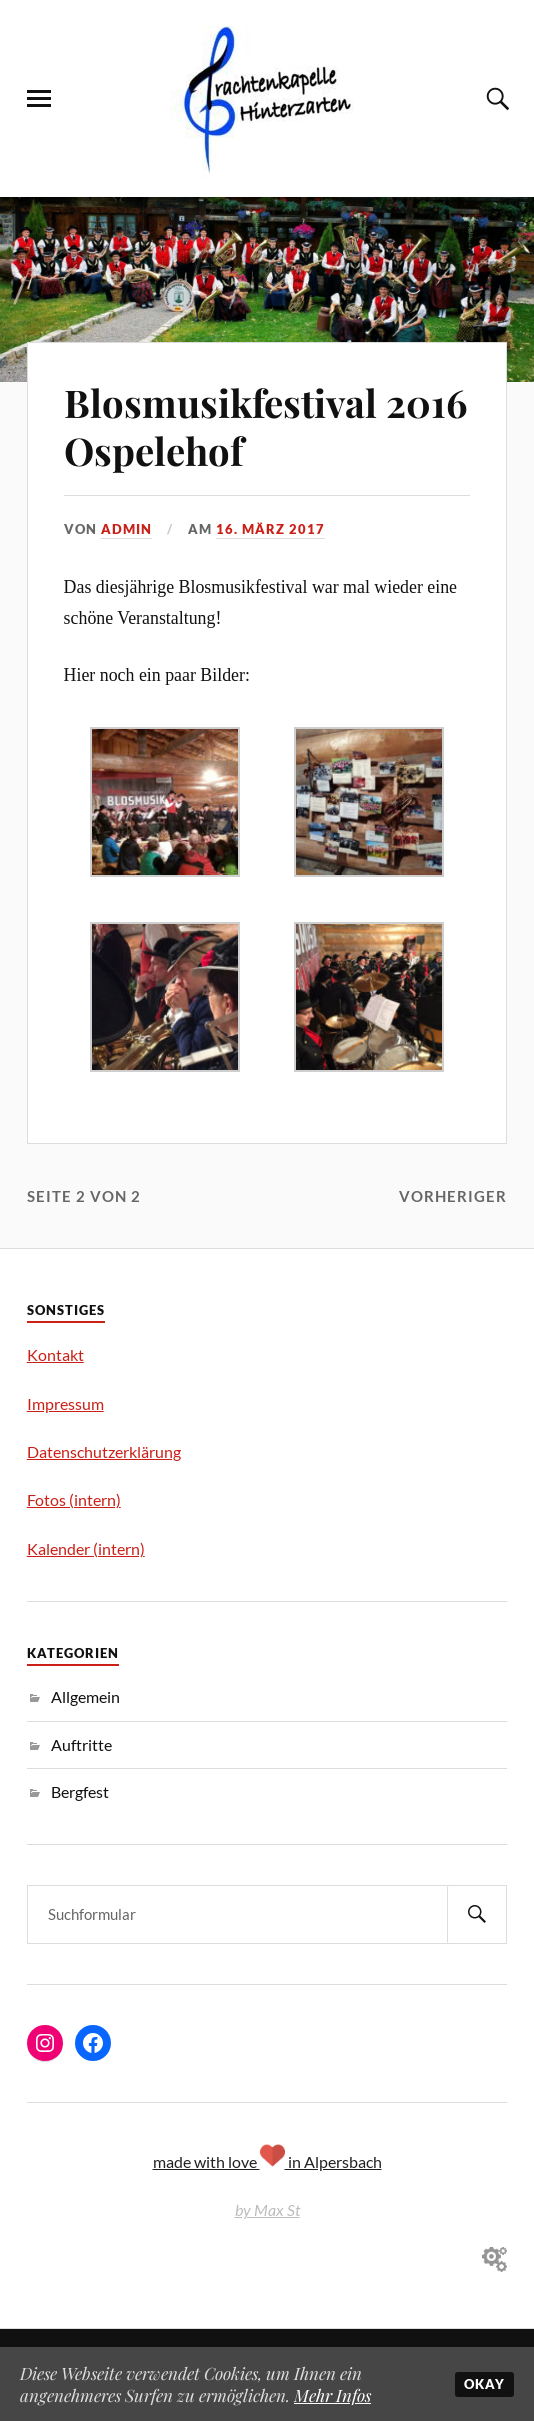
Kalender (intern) (86, 1548)
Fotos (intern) (74, 1499)
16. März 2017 (270, 529)
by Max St (267, 2209)
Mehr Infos (332, 2395)
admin (126, 529)
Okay (484, 2384)
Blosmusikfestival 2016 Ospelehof (265, 426)
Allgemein (85, 1696)
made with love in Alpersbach (267, 2161)
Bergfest (80, 1791)
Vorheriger (453, 1196)
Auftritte (81, 1744)
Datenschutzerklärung (104, 1451)
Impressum (65, 1403)
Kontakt (55, 1354)
